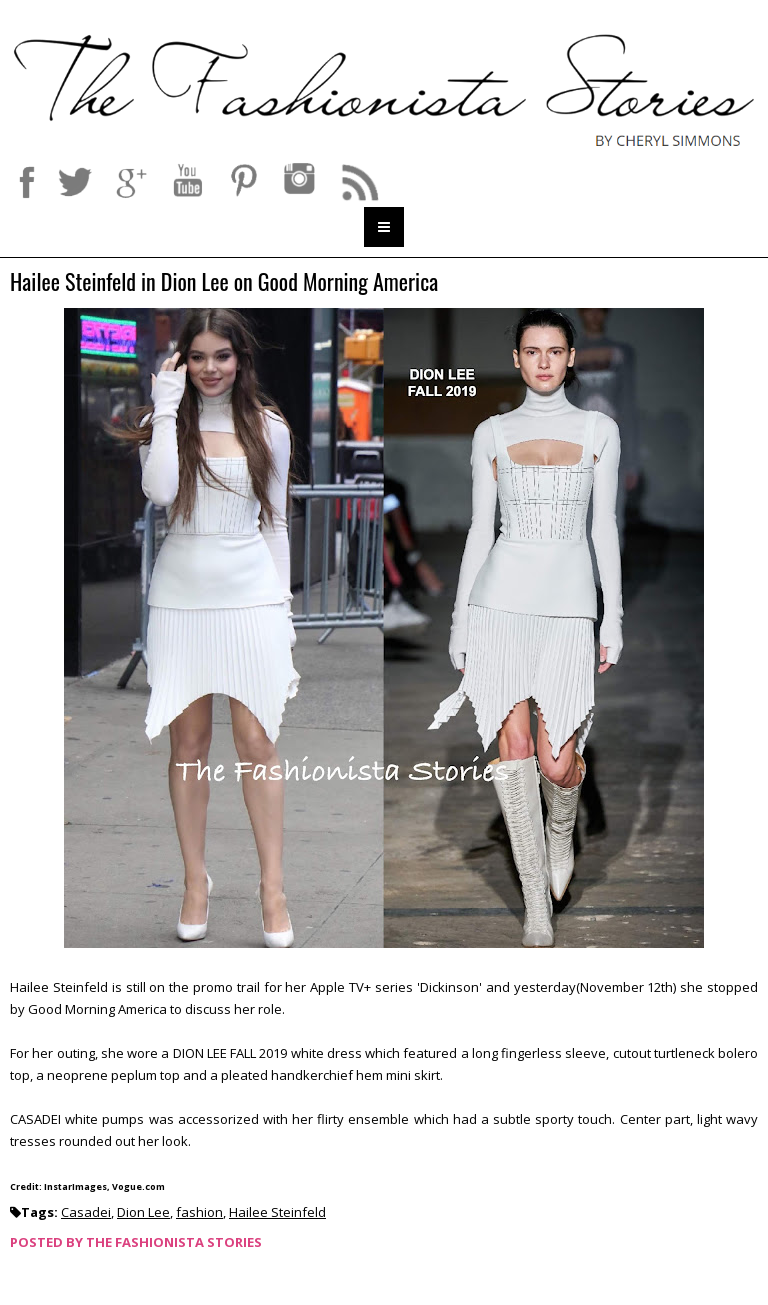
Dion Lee (143, 1212)
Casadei (86, 1212)
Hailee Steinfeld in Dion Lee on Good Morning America (224, 282)
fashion (199, 1212)
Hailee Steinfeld (277, 1212)
